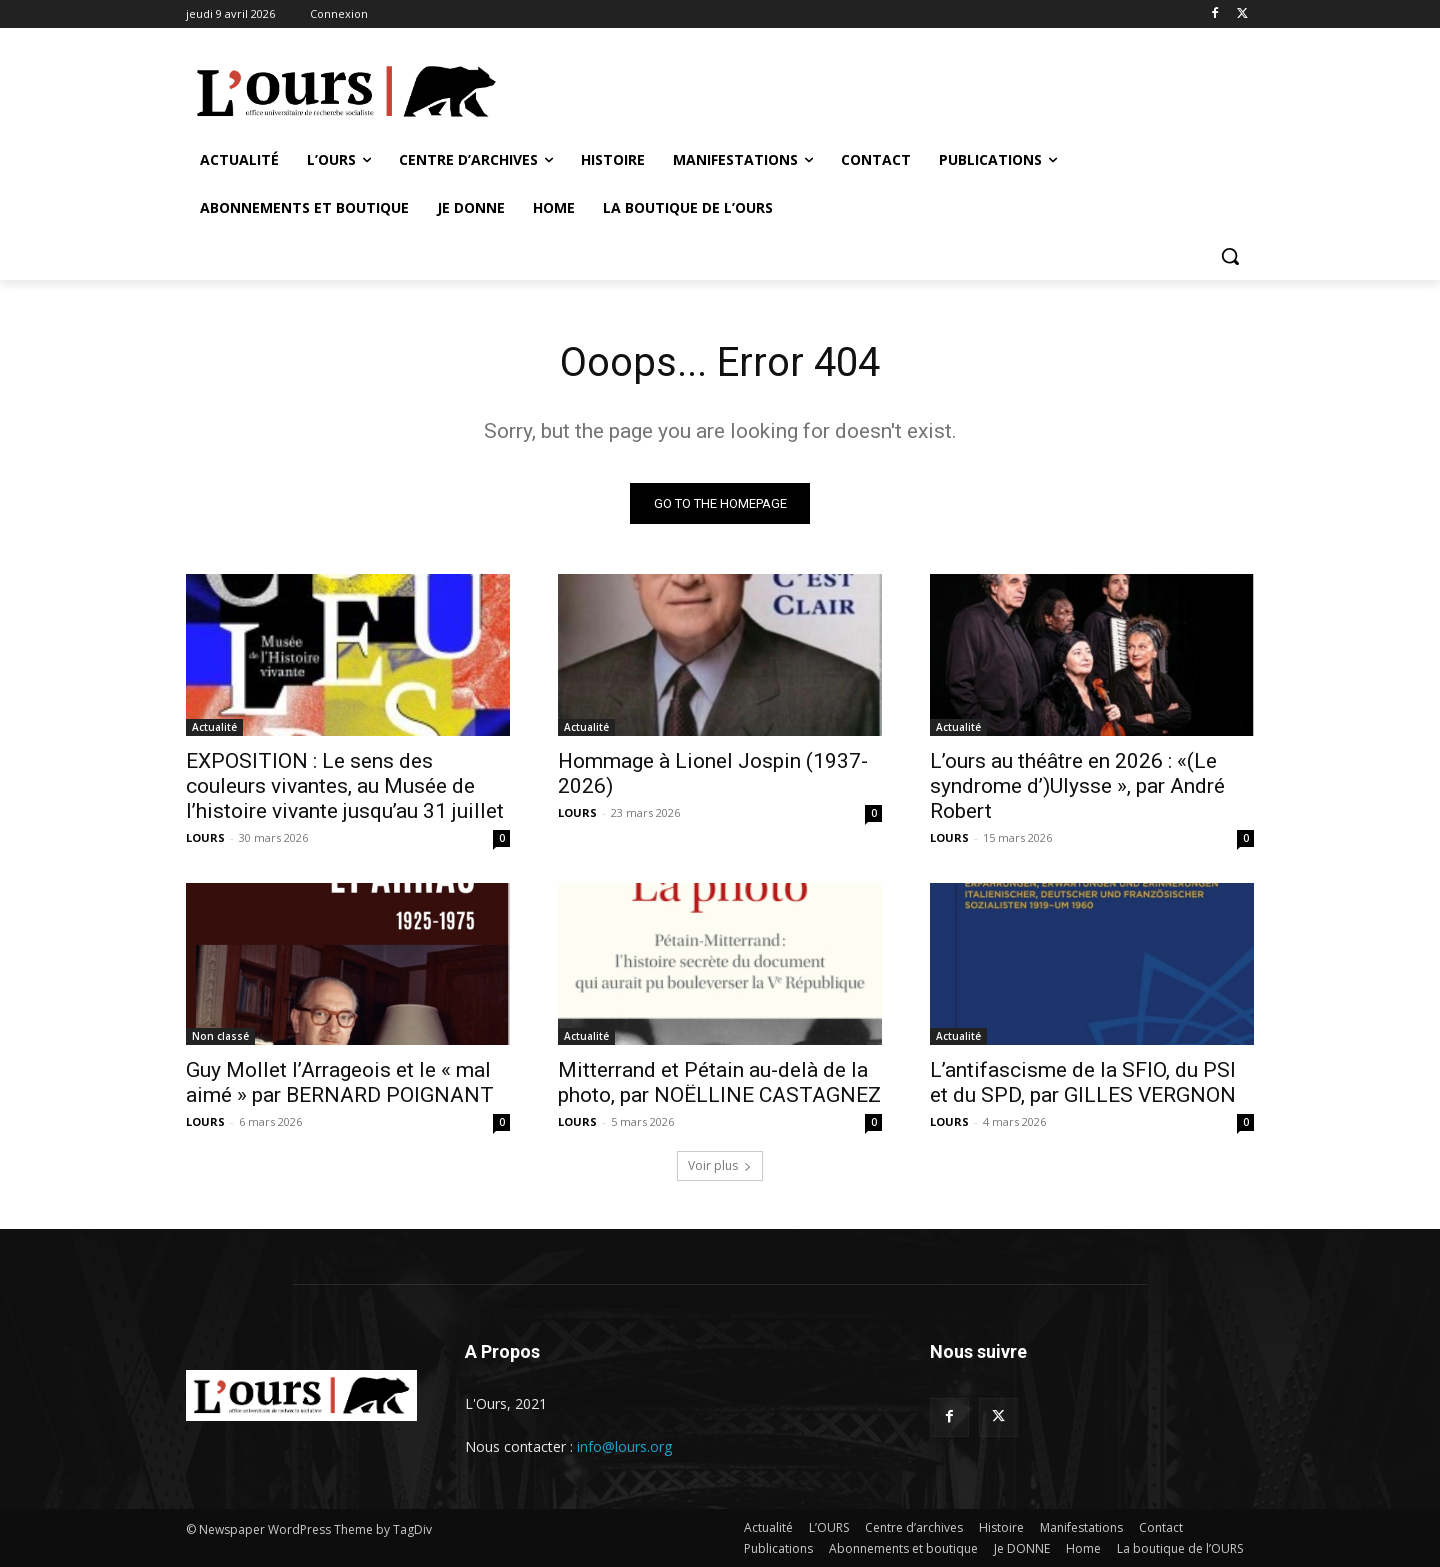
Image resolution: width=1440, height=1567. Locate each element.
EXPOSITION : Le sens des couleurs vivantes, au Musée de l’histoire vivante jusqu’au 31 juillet (345, 786)
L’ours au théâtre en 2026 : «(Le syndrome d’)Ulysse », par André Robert (1077, 786)
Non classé (220, 1036)
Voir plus (720, 1165)
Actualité (214, 727)
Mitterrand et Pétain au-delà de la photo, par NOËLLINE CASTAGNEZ (719, 1082)
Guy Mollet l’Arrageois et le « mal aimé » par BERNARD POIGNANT (340, 1082)
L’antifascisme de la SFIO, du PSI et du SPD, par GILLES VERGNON (1085, 1082)
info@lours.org (624, 1446)
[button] (1230, 256)
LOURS (205, 837)
